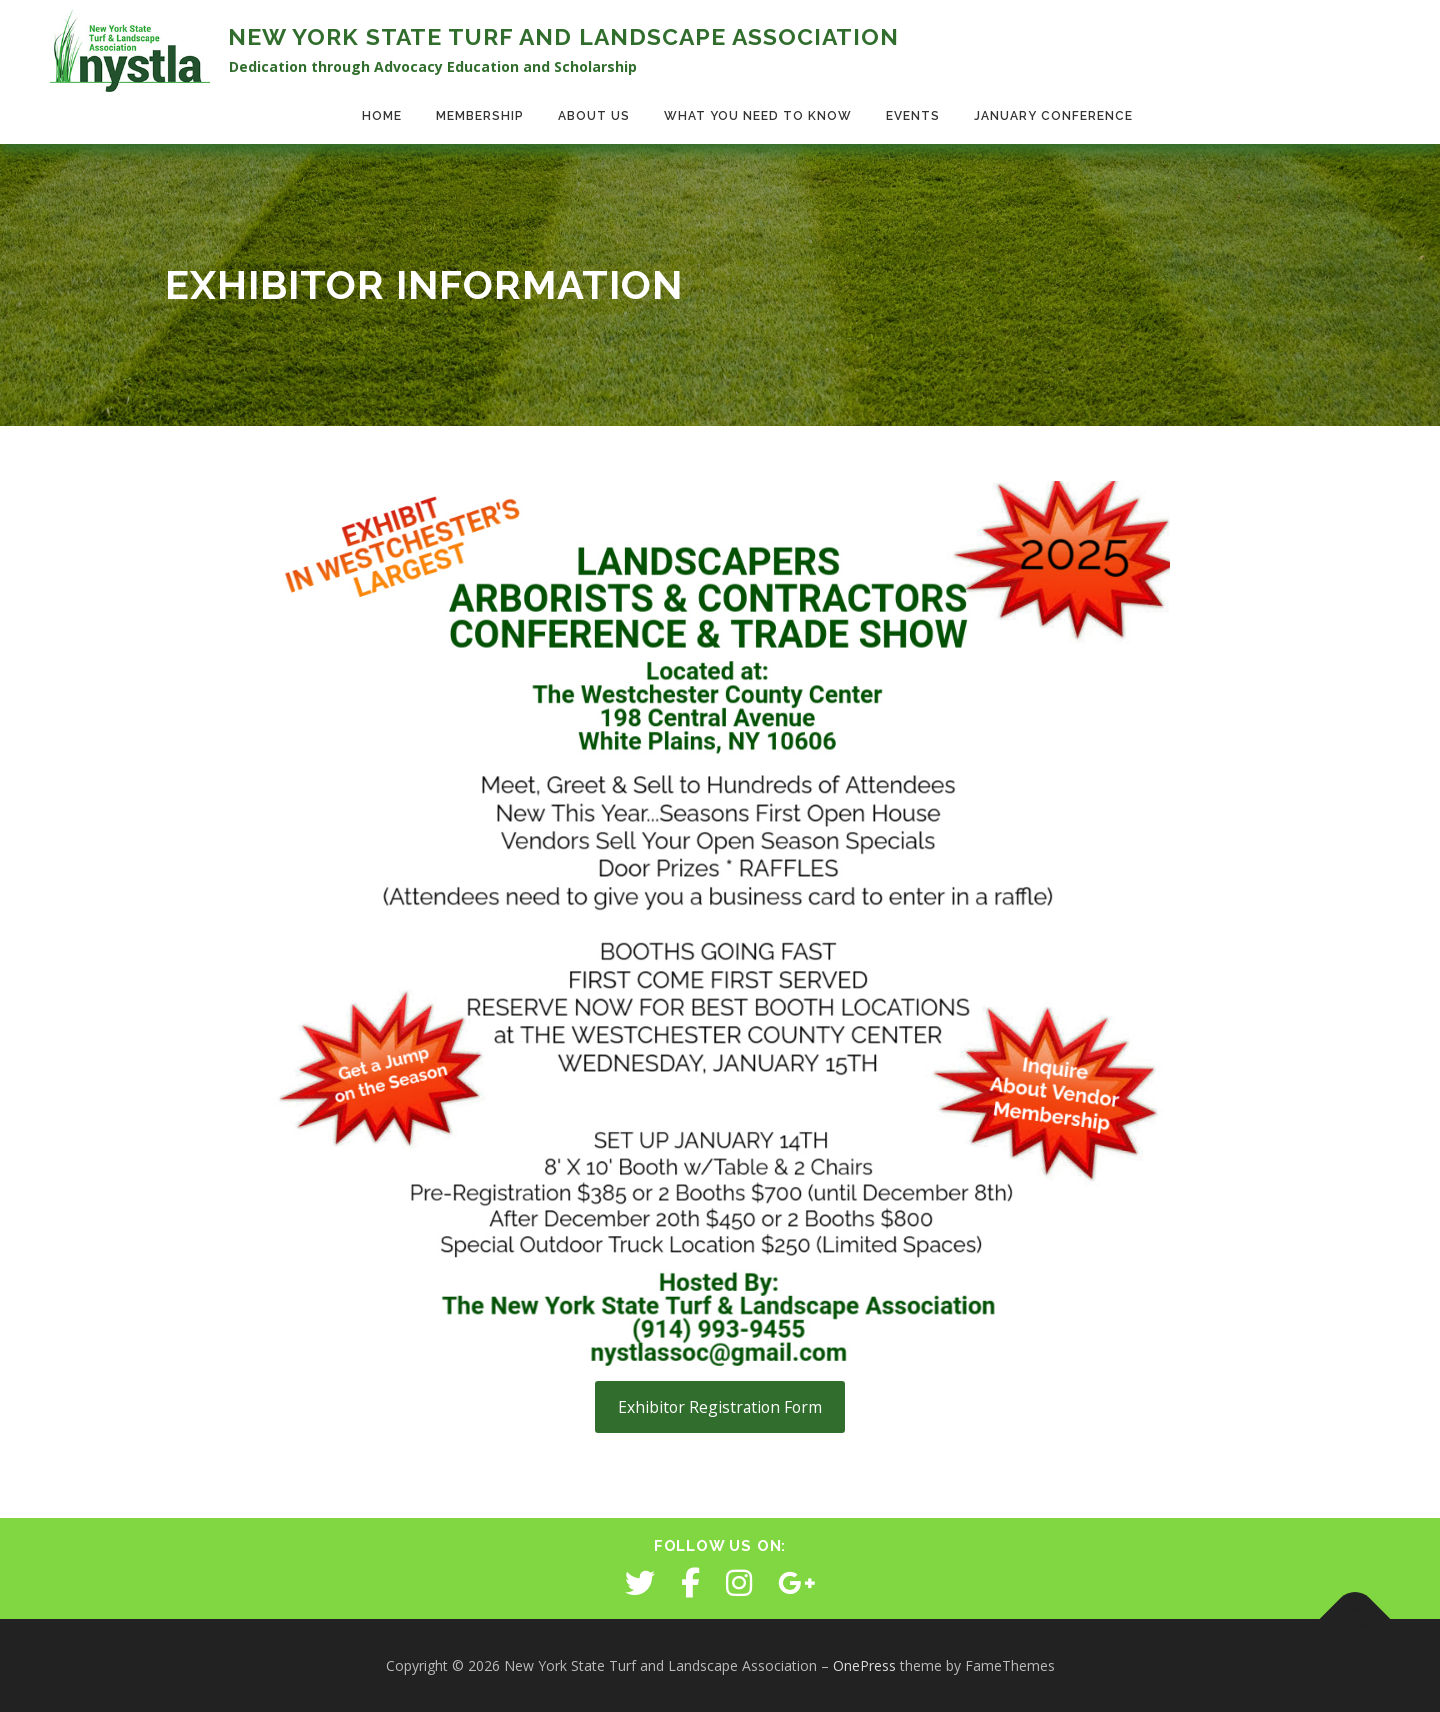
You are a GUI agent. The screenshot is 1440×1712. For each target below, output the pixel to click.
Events (913, 116)
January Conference (1053, 116)
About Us (594, 116)
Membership (480, 116)
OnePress (864, 1665)
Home (382, 116)
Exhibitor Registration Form (720, 1407)
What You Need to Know (758, 116)
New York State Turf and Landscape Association (563, 36)
